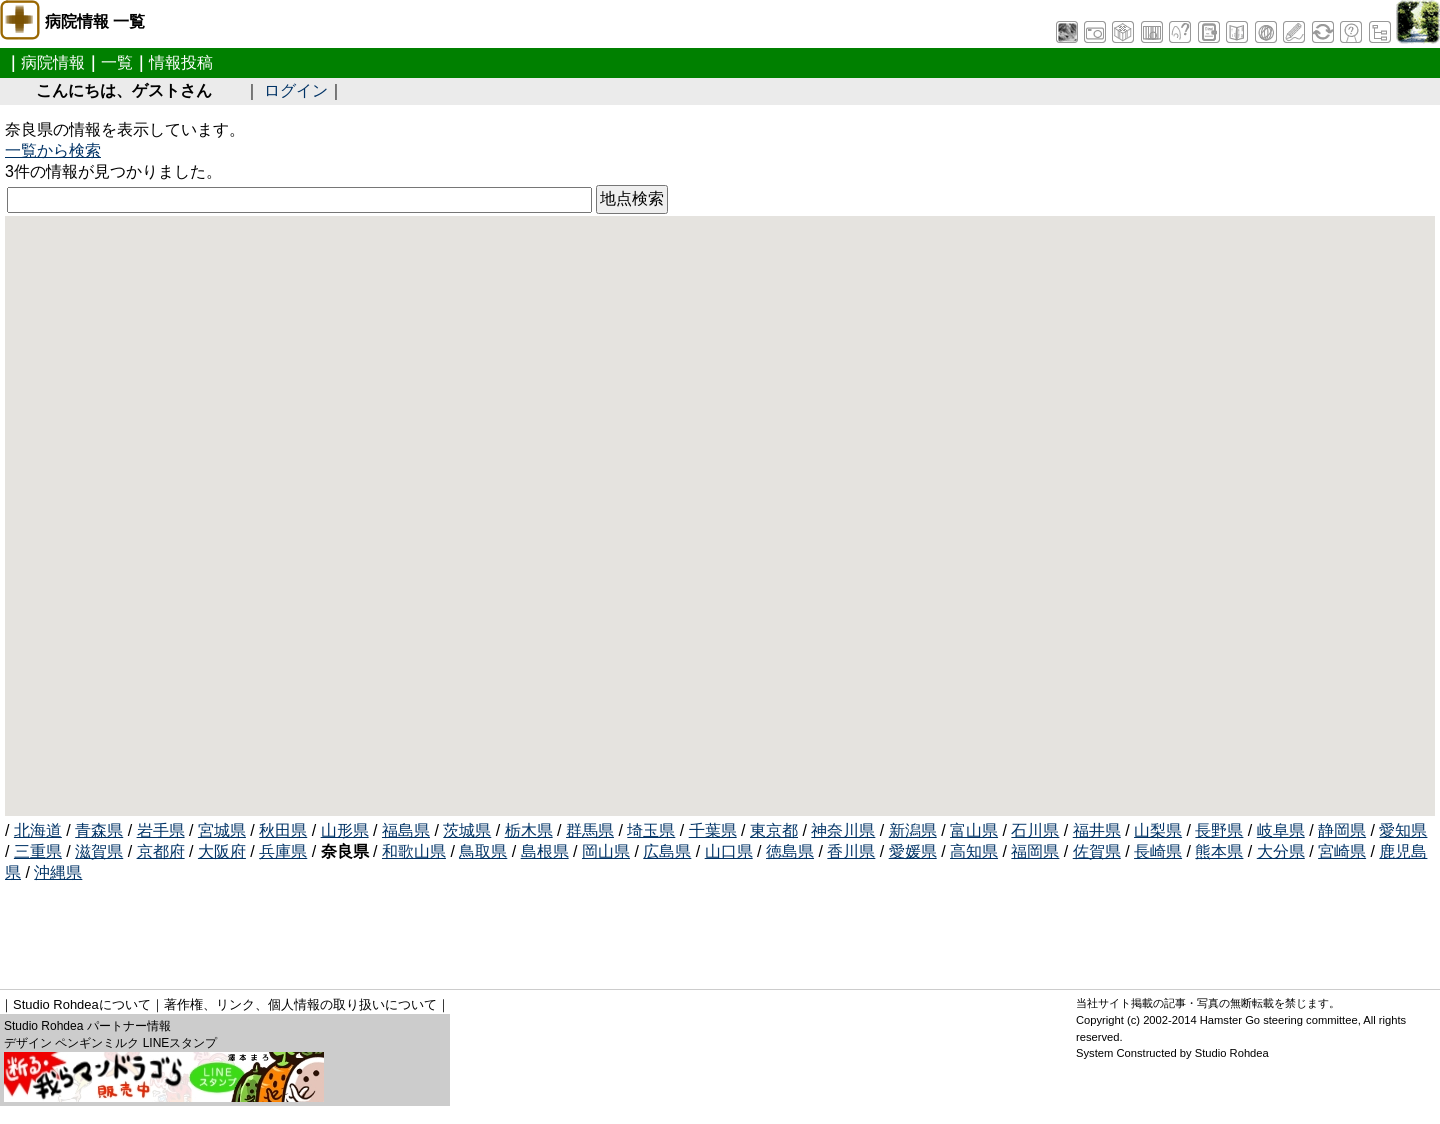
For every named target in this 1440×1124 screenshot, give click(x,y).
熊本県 (1219, 851)
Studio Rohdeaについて (82, 1004)
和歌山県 (414, 851)
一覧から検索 (53, 150)
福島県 (406, 830)
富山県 (974, 830)
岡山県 (606, 851)
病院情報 (53, 62)
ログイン (296, 90)
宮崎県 (1342, 851)
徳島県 (790, 851)
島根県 (545, 851)
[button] (672, 490)
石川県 (1035, 830)
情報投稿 (181, 62)
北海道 (38, 830)
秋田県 (283, 830)
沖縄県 (58, 872)
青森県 (99, 830)
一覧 (117, 62)
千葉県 (713, 830)
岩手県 (161, 830)
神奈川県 (843, 830)
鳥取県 (483, 851)
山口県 (729, 851)
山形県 (345, 830)
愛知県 (1403, 830)
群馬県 (590, 830)
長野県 (1219, 830)
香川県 (851, 851)
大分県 (1281, 851)
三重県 (38, 851)
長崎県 (1158, 851)
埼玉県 (651, 830)
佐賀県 (1097, 851)
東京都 (774, 830)
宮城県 (222, 830)
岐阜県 (1281, 830)
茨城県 (467, 830)
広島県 (667, 851)
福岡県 (1035, 851)
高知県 (974, 851)
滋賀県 (99, 851)
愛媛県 (913, 851)
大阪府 (222, 851)
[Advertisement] (369, 929)
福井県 (1097, 830)
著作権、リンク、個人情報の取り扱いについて (300, 1004)
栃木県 (529, 830)
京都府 (161, 851)
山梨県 (1158, 830)
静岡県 (1342, 830)
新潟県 (913, 830)
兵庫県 (283, 851)
